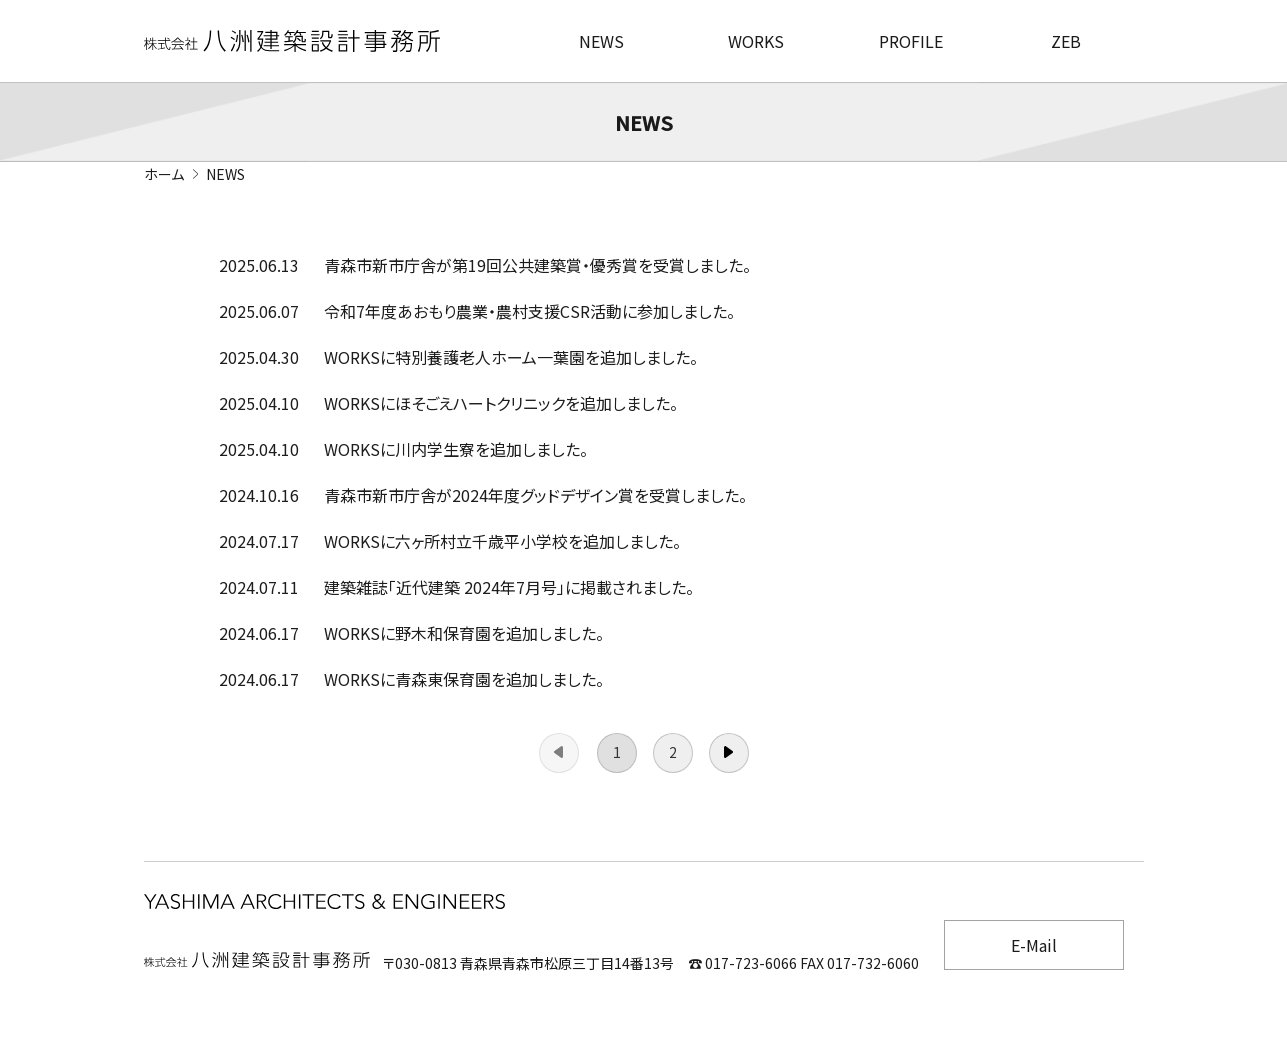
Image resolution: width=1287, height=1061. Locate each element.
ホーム (164, 174)
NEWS (601, 41)
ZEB (1066, 41)
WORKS (756, 41)
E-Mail (1034, 945)
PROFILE (911, 41)
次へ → (729, 753)
